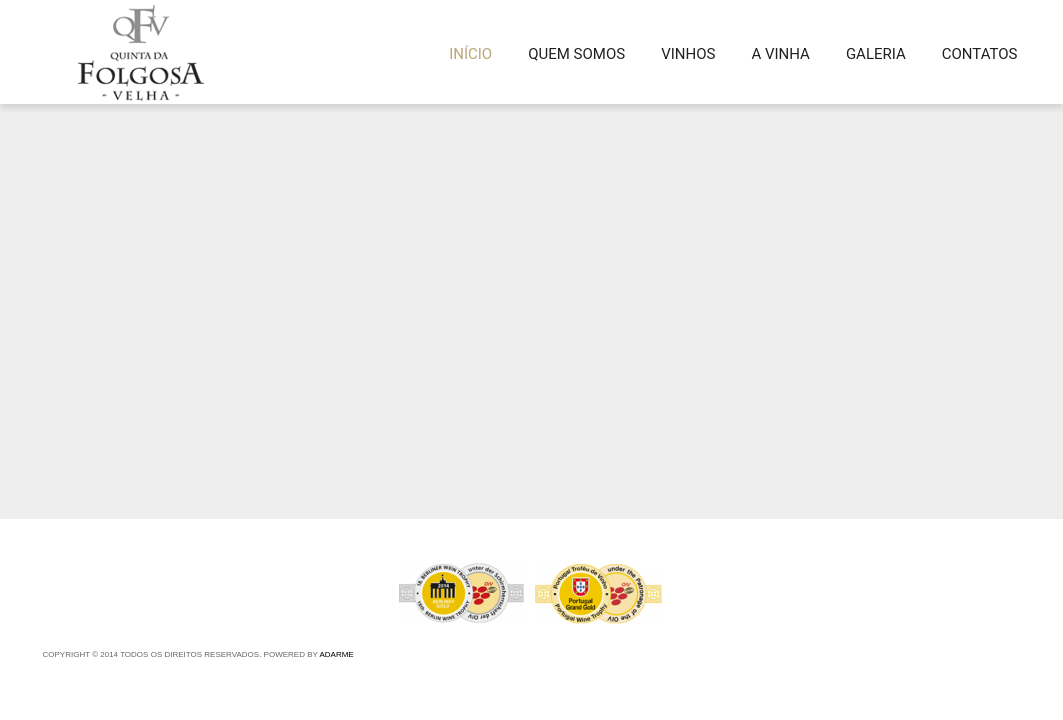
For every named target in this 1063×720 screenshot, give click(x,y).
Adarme (336, 654)
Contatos (980, 54)
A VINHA (780, 54)
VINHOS (688, 54)
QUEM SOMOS (576, 54)
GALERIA (876, 54)
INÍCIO (470, 54)
